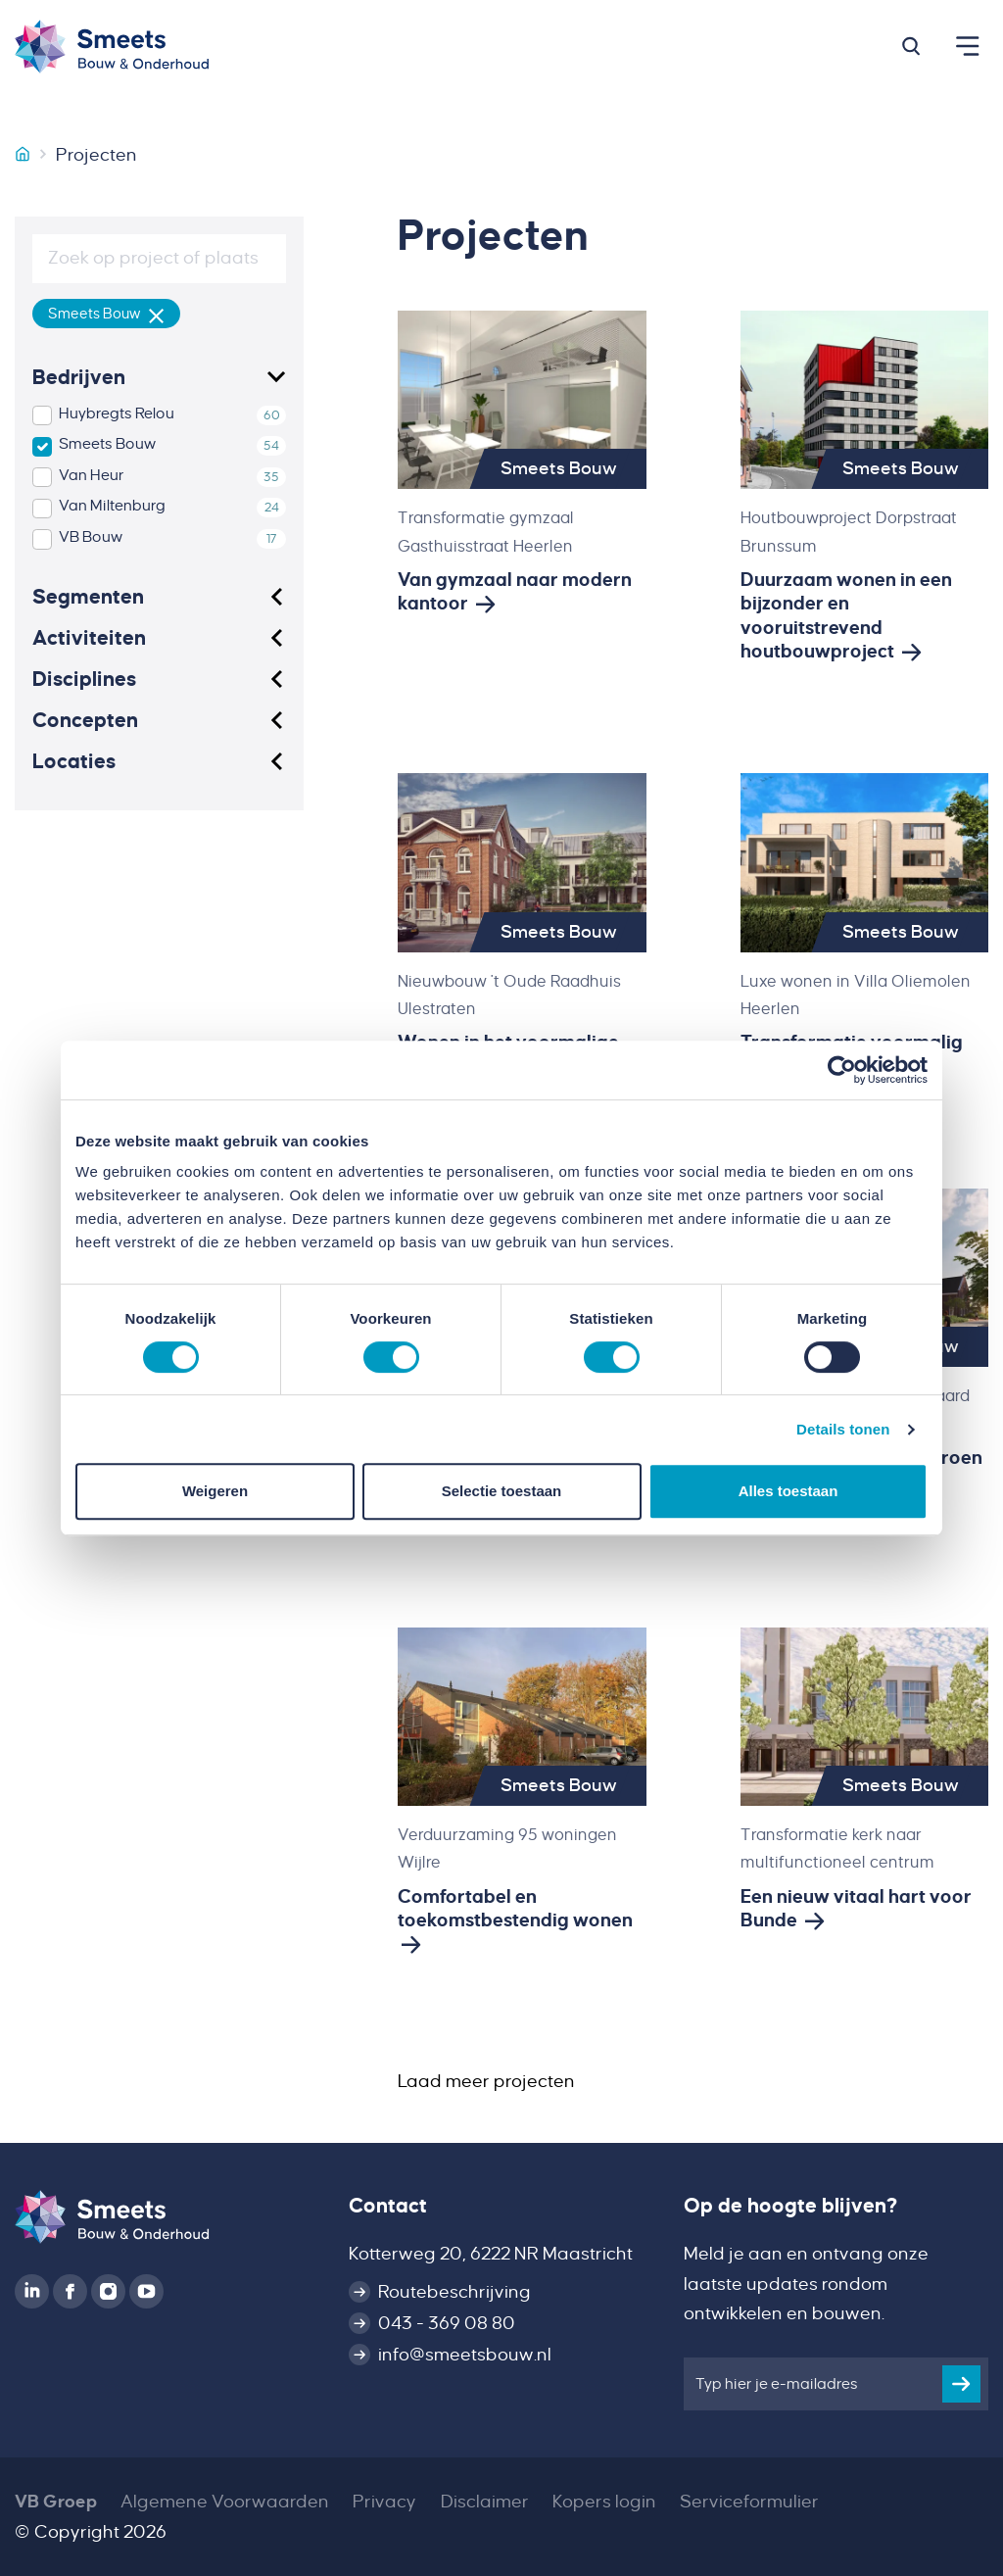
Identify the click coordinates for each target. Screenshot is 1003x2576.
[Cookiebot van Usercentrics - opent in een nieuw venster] (842, 1070)
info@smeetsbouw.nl (464, 2354)
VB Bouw (90, 537)
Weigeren (215, 1490)
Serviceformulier (749, 2501)
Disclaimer (485, 2501)
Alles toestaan (788, 1490)
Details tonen (842, 1429)
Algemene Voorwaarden (224, 2501)
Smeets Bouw (107, 444)
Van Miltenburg (112, 505)
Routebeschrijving (454, 2292)
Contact (388, 2206)
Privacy (384, 2501)
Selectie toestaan (502, 1490)
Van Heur (91, 475)
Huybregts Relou (116, 413)
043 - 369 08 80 (446, 2323)
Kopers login (604, 2501)
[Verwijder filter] (157, 313)
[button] (911, 46)
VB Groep (56, 2501)
